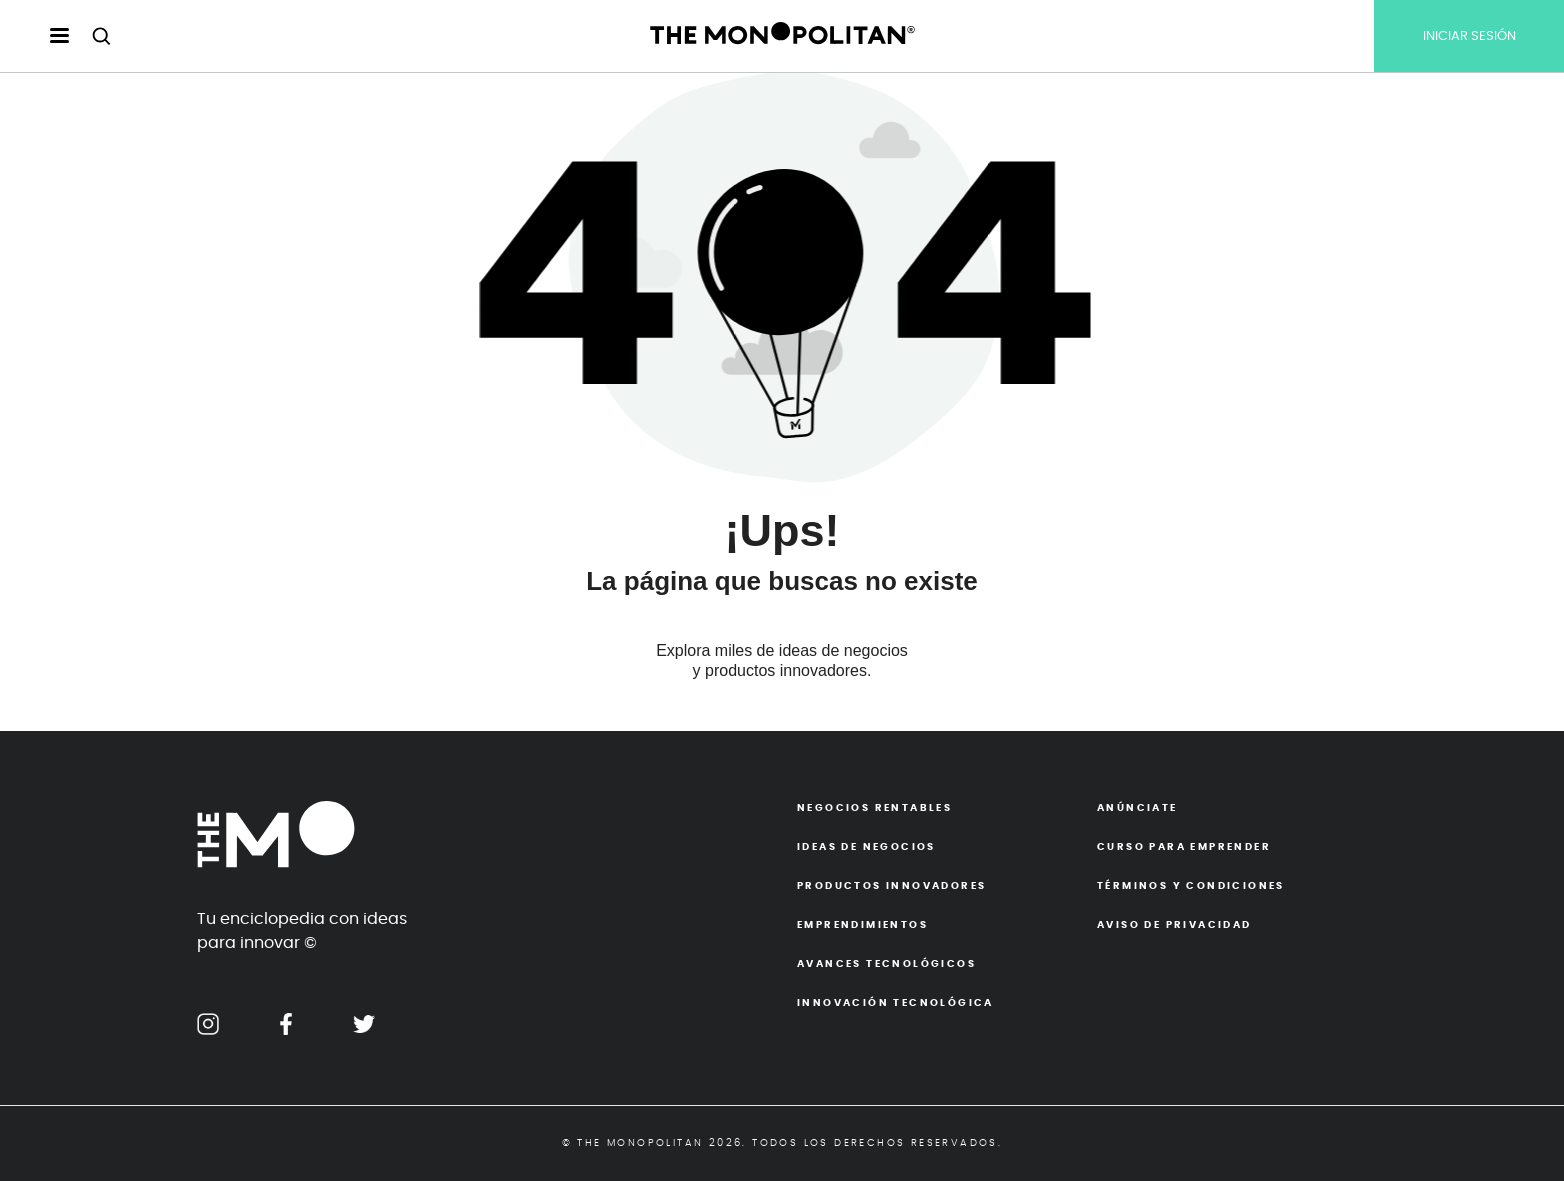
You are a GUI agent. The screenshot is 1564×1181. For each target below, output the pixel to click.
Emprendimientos (862, 925)
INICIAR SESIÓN (1469, 36)
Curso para (1184, 847)
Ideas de (866, 847)
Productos (891, 886)
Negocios (874, 808)
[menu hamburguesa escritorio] (42, 37)
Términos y (1191, 886)
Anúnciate (1137, 808)
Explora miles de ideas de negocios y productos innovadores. (782, 660)
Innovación (895, 1003)
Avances (886, 964)
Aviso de (1174, 925)
